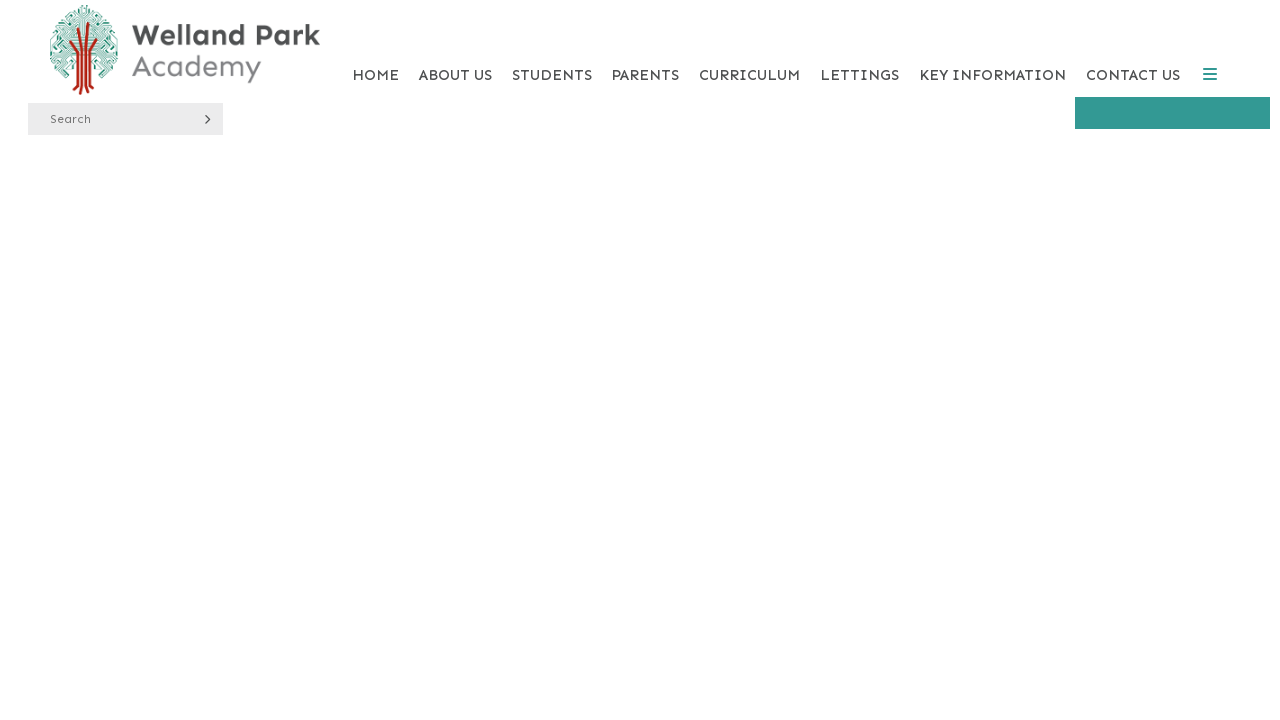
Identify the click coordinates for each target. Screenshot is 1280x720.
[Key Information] (992, 50)
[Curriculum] (749, 50)
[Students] (552, 50)
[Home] (185, 50)
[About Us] (455, 50)
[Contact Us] (1133, 50)
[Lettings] (859, 50)
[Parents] (645, 50)
